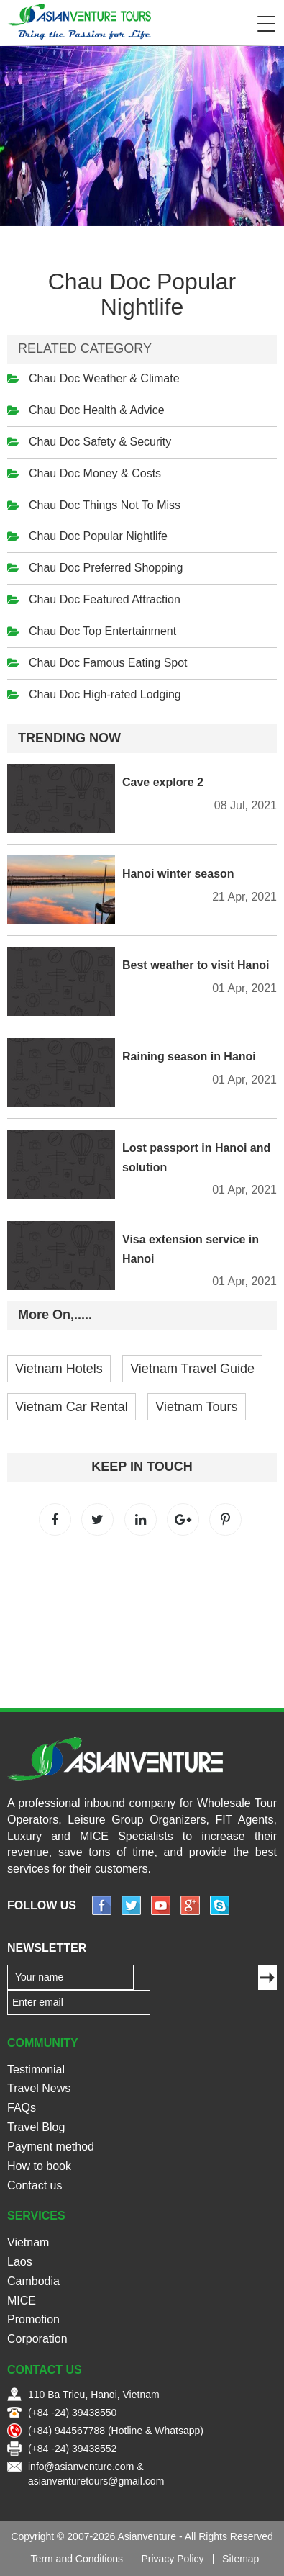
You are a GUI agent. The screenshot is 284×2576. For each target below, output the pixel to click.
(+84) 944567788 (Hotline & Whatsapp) (115, 2430)
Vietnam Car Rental (71, 1407)
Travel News (38, 2088)
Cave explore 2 (162, 782)
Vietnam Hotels (59, 1368)
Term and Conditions (77, 2558)
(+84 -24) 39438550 (72, 2412)
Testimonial (36, 2069)
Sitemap (240, 2558)
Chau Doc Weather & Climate (104, 378)
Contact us (34, 2185)
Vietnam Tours (196, 1407)
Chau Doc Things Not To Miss (104, 505)
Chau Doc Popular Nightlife (98, 536)
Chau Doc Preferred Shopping (106, 568)
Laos (19, 2262)
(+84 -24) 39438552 (72, 2448)
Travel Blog (36, 2127)
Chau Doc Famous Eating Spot (108, 663)
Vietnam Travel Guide (192, 1368)
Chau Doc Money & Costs (95, 473)
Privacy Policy (172, 2558)
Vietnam (28, 2242)
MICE (21, 2300)
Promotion (33, 2319)
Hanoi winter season (178, 874)
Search (236, 24)
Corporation (37, 2339)
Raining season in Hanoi (189, 1056)
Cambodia (33, 2281)
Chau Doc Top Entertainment (102, 631)
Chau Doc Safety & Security (100, 442)
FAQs (21, 2108)
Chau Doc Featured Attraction (104, 599)
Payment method (50, 2146)
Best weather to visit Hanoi (196, 965)
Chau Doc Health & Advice (97, 410)
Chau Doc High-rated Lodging (105, 694)
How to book (39, 2166)
